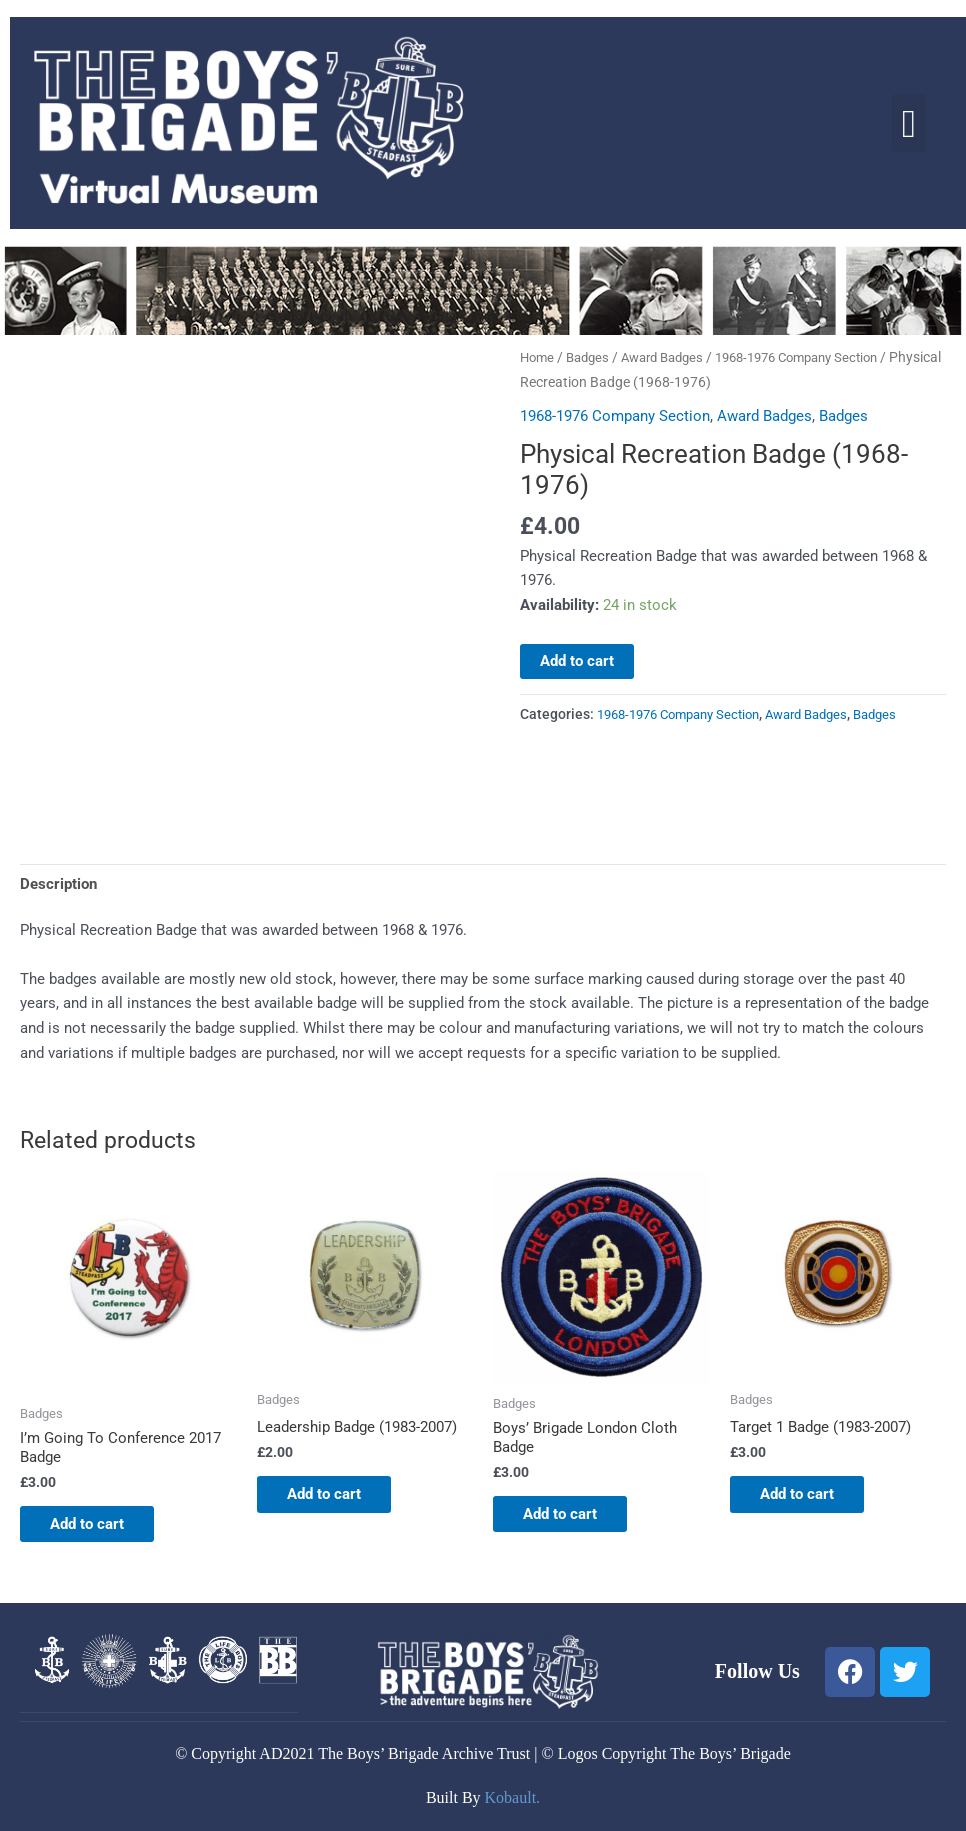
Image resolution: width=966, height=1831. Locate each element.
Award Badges (673, 357)
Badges (592, 357)
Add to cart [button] (97, 1528)
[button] (909, 123)
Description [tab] (58, 884)
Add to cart (577, 661)
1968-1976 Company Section (615, 416)
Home (538, 357)
